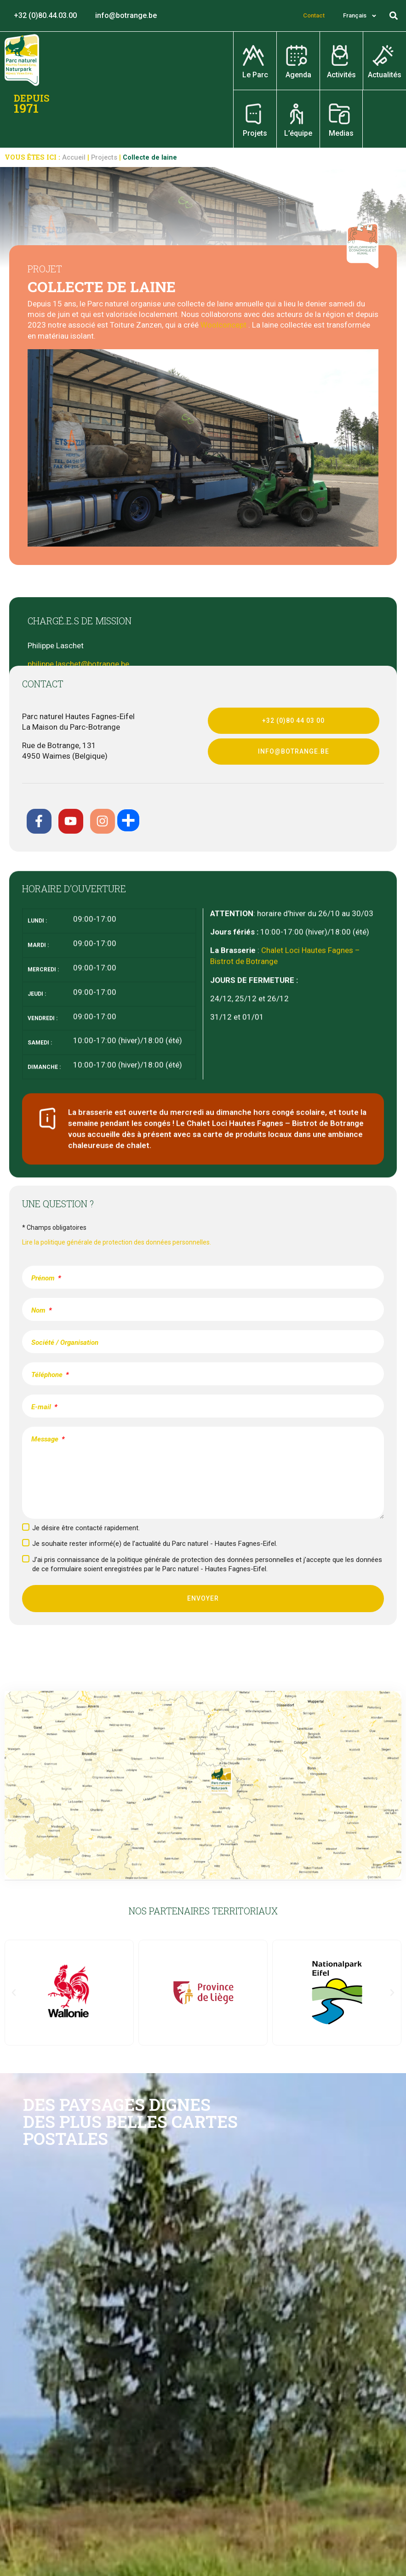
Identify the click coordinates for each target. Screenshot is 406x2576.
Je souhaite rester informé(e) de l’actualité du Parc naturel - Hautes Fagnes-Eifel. (154, 1543)
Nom (39, 1310)
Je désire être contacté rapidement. (86, 1528)
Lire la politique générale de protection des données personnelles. (116, 1242)
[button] (393, 15)
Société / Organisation (64, 1342)
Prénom (44, 1278)
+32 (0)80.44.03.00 (45, 15)
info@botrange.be (126, 15)
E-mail (42, 1407)
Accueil (74, 157)
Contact (314, 15)
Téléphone (47, 1375)
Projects (104, 157)
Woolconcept (223, 324)
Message (45, 1439)
